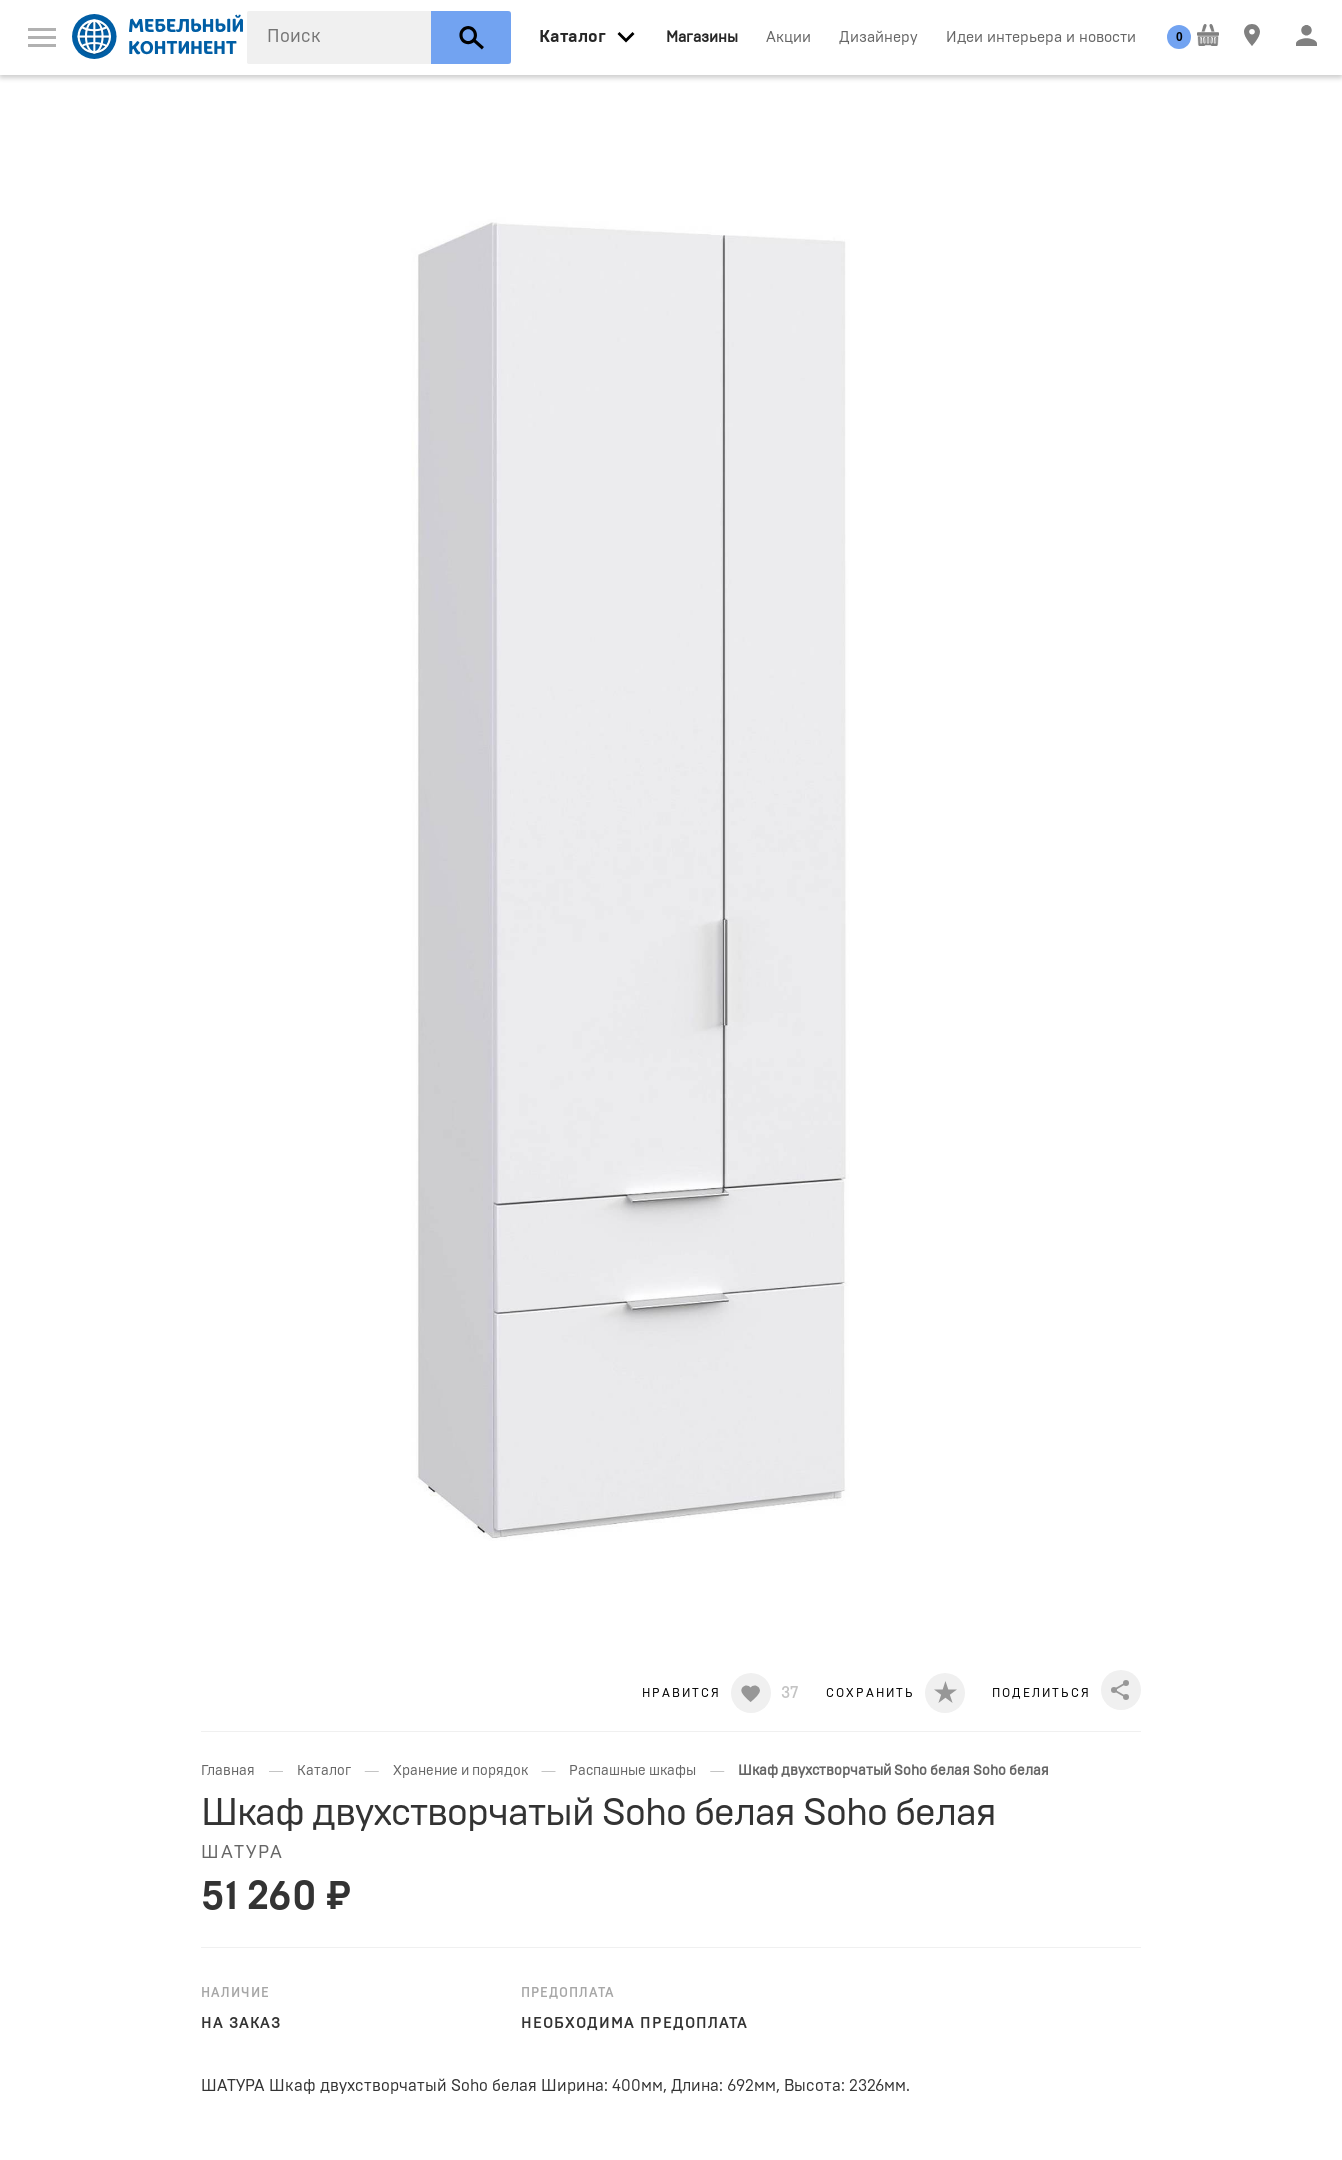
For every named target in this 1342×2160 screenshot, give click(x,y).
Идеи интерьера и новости (1041, 37)
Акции (788, 37)
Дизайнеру (878, 37)
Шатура (242, 1853)
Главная (228, 1771)
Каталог (324, 1771)
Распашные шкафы (632, 1771)
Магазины (702, 37)
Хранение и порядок (460, 1771)
